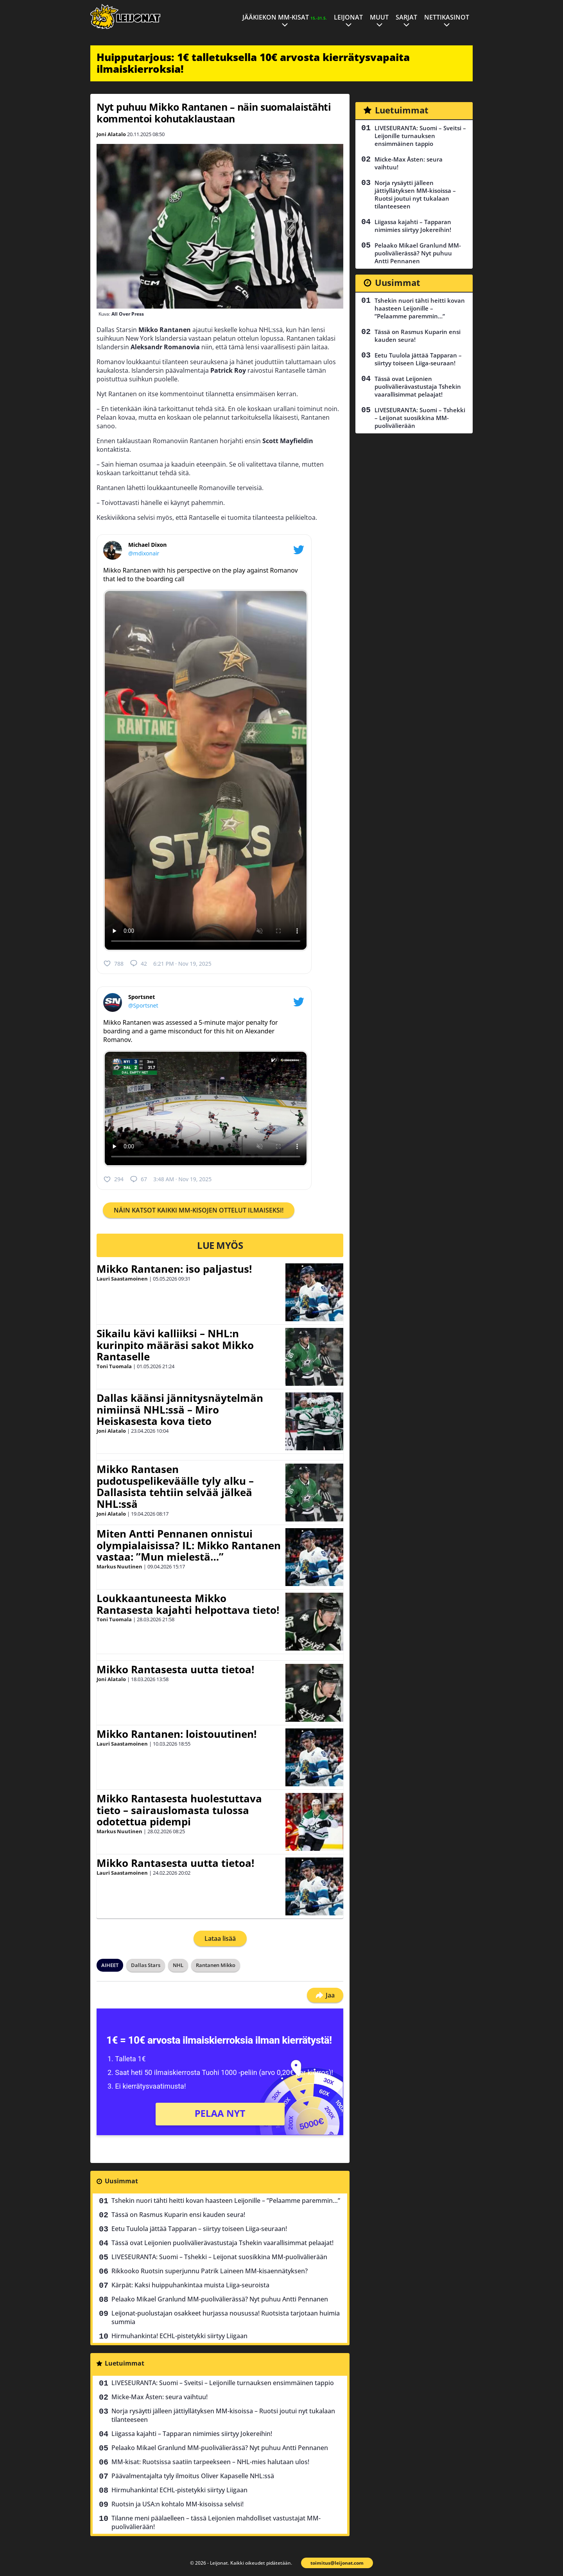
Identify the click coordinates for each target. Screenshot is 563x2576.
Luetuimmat (124, 2363)
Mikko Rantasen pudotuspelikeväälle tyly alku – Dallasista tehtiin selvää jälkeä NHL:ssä (175, 1486)
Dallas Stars (145, 1965)
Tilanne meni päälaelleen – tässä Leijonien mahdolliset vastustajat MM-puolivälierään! (216, 2522)
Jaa (325, 1995)
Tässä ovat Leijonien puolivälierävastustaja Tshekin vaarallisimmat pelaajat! (222, 2242)
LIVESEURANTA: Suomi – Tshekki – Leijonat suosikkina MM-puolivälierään (219, 2257)
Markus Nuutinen (119, 1566)
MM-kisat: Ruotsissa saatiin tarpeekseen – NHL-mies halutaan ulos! (210, 2461)
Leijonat (348, 17)
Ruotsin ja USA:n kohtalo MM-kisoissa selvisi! (177, 2504)
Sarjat (406, 17)
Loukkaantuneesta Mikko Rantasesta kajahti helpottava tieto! (188, 1604)
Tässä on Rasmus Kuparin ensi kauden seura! (178, 2214)
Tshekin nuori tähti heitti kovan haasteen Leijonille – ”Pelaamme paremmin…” (225, 2200)
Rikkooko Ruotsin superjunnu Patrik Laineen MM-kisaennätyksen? (209, 2271)
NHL (178, 1965)
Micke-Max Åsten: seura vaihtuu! (159, 2397)
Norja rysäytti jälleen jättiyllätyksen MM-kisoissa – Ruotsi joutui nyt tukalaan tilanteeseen (223, 2415)
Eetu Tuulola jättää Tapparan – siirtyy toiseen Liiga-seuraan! (199, 2228)
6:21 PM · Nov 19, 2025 (182, 963)
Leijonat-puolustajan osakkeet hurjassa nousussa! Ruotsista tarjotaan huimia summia (225, 2317)
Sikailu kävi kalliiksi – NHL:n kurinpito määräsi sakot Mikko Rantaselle (175, 1345)
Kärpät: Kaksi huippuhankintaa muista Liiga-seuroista (190, 2285)
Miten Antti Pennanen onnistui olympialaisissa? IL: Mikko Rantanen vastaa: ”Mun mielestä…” (189, 1545)
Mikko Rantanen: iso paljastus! (174, 1269)
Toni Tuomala (114, 1366)
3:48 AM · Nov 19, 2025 (182, 1179)
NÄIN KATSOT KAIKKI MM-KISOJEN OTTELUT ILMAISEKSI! (198, 1210)
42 (138, 963)
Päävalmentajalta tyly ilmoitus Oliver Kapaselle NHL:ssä (192, 2476)
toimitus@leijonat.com (337, 2563)
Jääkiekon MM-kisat (284, 17)
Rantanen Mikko (215, 1965)
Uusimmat (121, 2181)
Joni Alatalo (111, 134)
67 (138, 1179)
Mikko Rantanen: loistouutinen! (176, 1734)
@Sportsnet (143, 1005)
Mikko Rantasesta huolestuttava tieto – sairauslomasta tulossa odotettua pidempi (179, 1810)
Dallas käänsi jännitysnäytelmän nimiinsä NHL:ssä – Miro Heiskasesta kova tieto (180, 1409)
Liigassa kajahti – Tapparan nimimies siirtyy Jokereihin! (191, 2433)
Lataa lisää (220, 1938)
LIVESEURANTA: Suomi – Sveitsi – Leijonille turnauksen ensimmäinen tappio (222, 2382)
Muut (379, 17)
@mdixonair (143, 553)
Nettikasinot (446, 17)
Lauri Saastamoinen (122, 1278)
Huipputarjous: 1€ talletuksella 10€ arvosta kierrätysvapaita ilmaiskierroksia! (253, 63)
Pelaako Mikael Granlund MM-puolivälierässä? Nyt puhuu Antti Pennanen (219, 2299)
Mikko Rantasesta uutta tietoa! (175, 1669)
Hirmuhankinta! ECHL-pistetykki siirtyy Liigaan (179, 2336)
